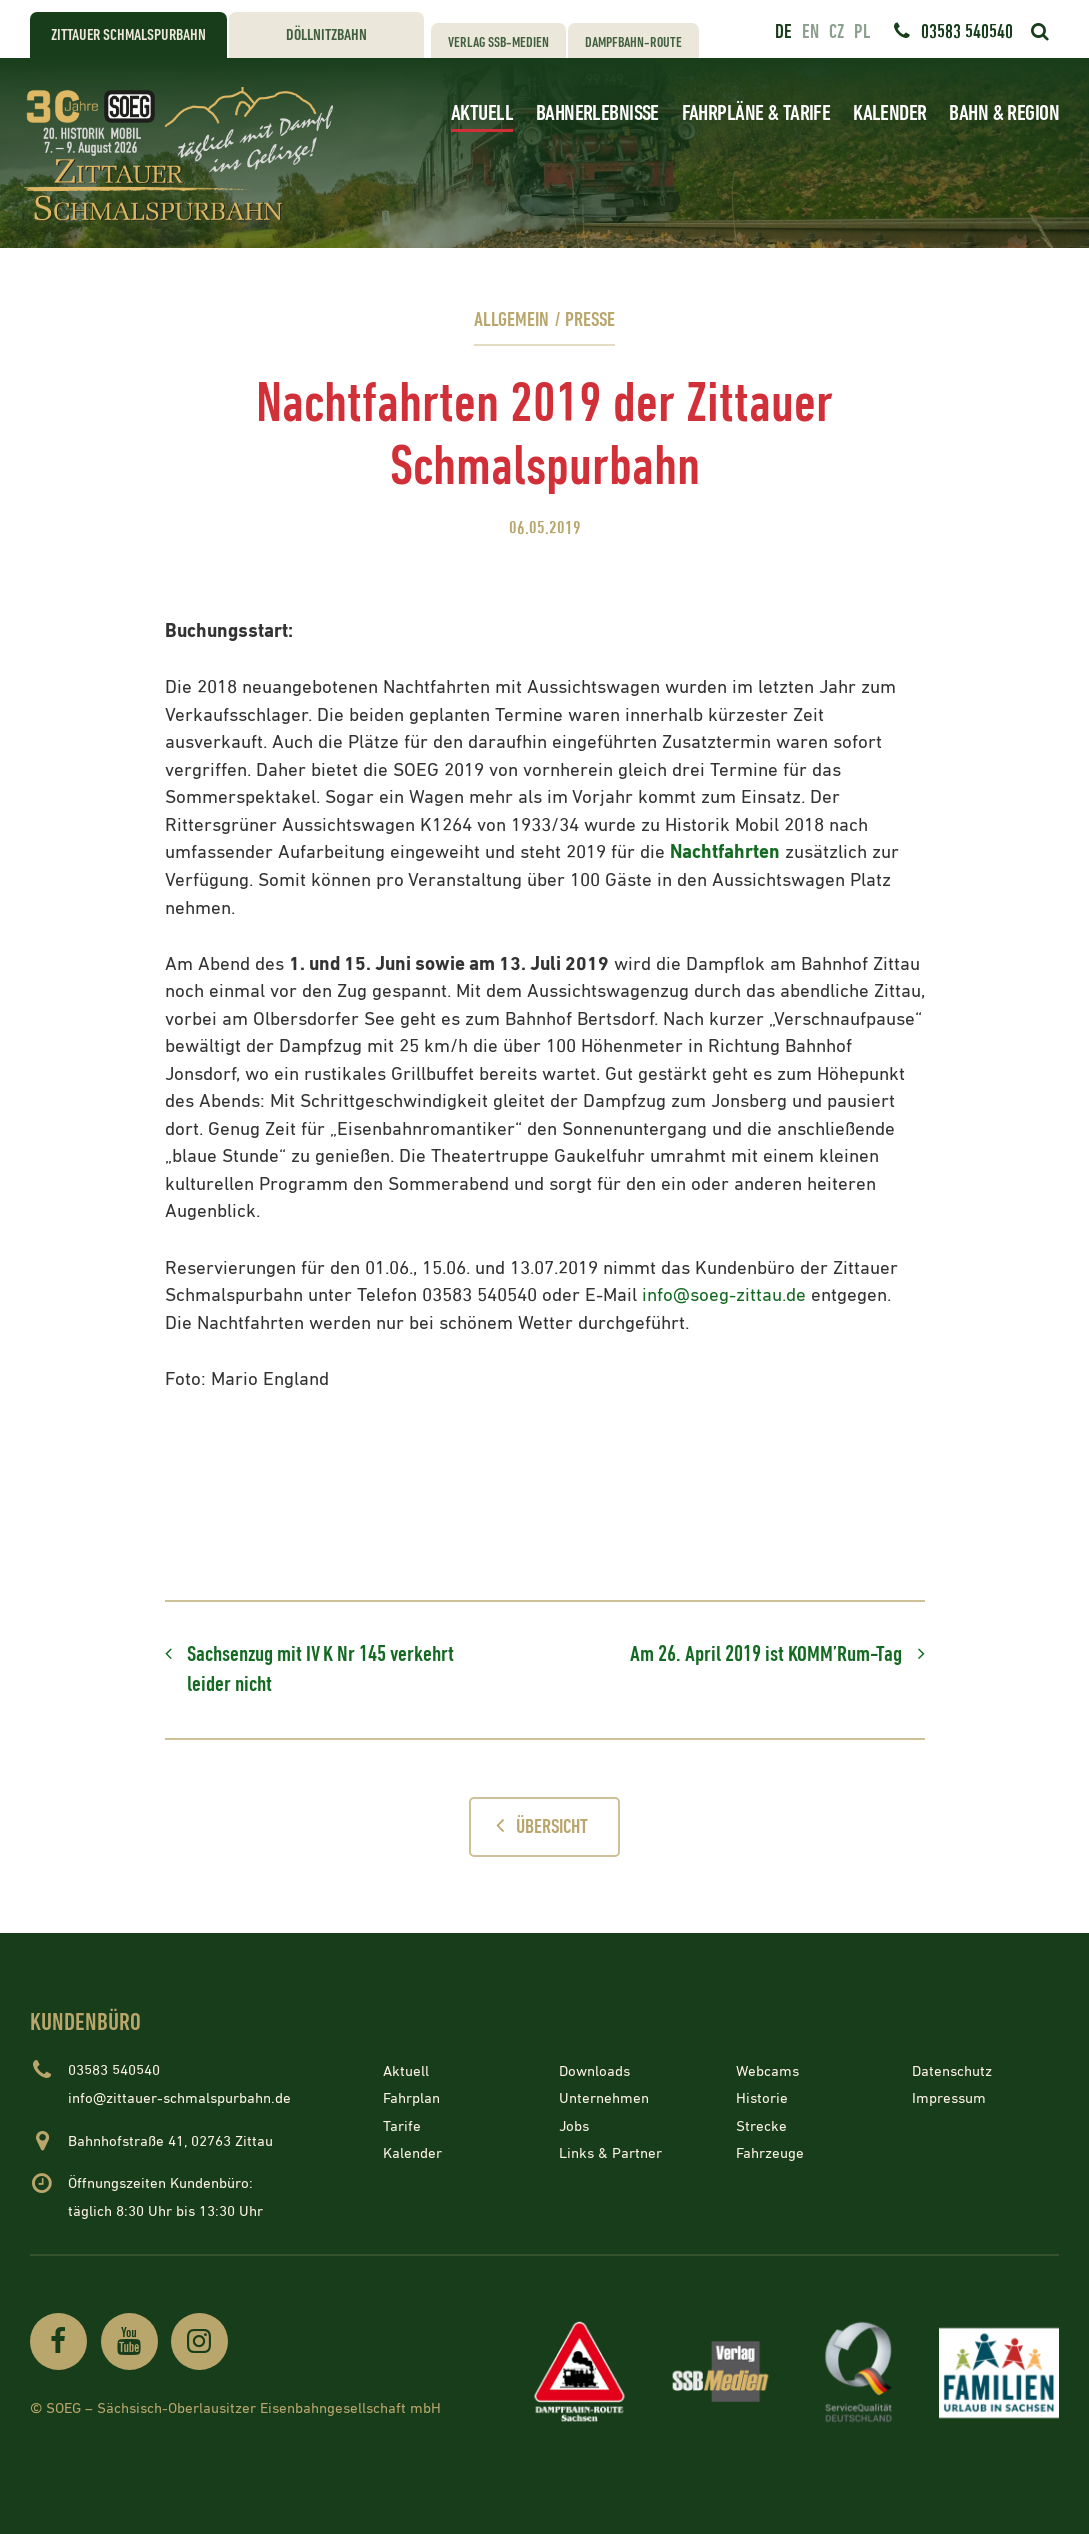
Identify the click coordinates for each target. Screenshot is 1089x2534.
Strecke (761, 2125)
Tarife (402, 2125)
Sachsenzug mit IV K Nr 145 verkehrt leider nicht (320, 1669)
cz (836, 32)
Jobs (574, 2125)
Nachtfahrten (725, 852)
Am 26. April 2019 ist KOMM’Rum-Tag (766, 1654)
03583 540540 (967, 32)
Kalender (889, 113)
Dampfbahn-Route (633, 42)
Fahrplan (411, 2098)
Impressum (949, 2098)
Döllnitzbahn (326, 35)
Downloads (594, 2070)
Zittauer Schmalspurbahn (128, 35)
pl (862, 32)
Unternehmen (604, 2098)
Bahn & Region (1004, 113)
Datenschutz (952, 2070)
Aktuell (482, 113)
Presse (590, 320)
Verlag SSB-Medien (498, 42)
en (810, 32)
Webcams (767, 2070)
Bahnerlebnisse (597, 113)
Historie (762, 2098)
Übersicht (536, 1826)
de (783, 32)
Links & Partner (610, 2153)
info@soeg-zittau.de (724, 1295)
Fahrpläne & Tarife (756, 113)
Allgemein (511, 320)
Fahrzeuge (770, 2153)
